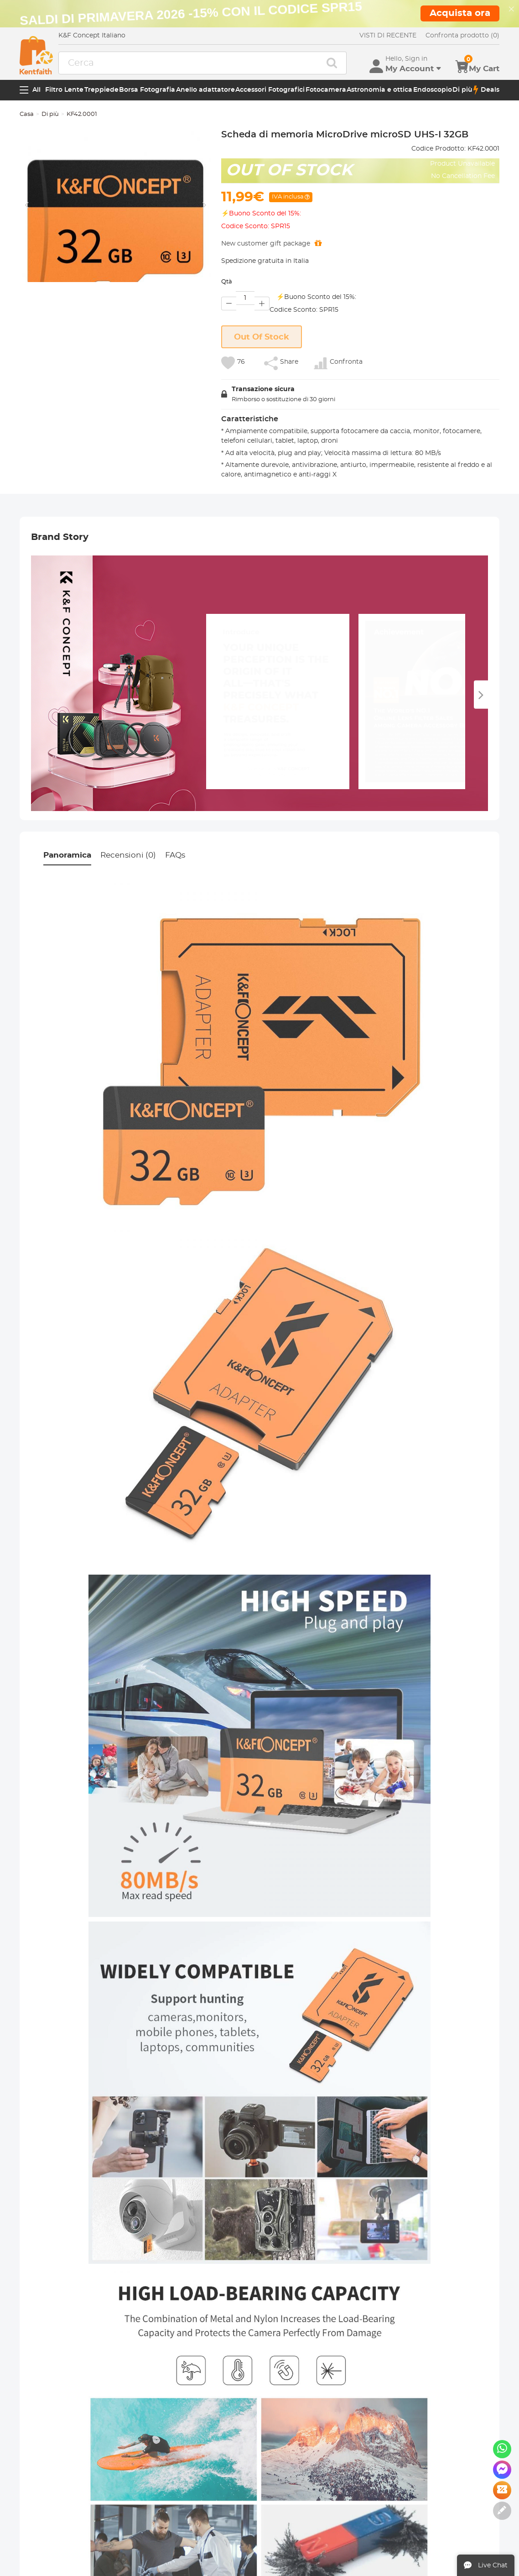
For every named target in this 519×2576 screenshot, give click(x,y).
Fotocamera (326, 90)
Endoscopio (432, 90)
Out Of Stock (261, 337)
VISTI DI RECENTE (387, 35)
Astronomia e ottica (379, 90)
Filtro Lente (64, 90)
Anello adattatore (205, 90)
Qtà (226, 282)
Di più (462, 90)
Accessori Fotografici (270, 90)
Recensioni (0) (128, 855)
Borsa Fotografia (147, 90)
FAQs (175, 855)
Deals (486, 90)
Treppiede (101, 90)
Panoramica (67, 855)
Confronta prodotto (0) (462, 35)
